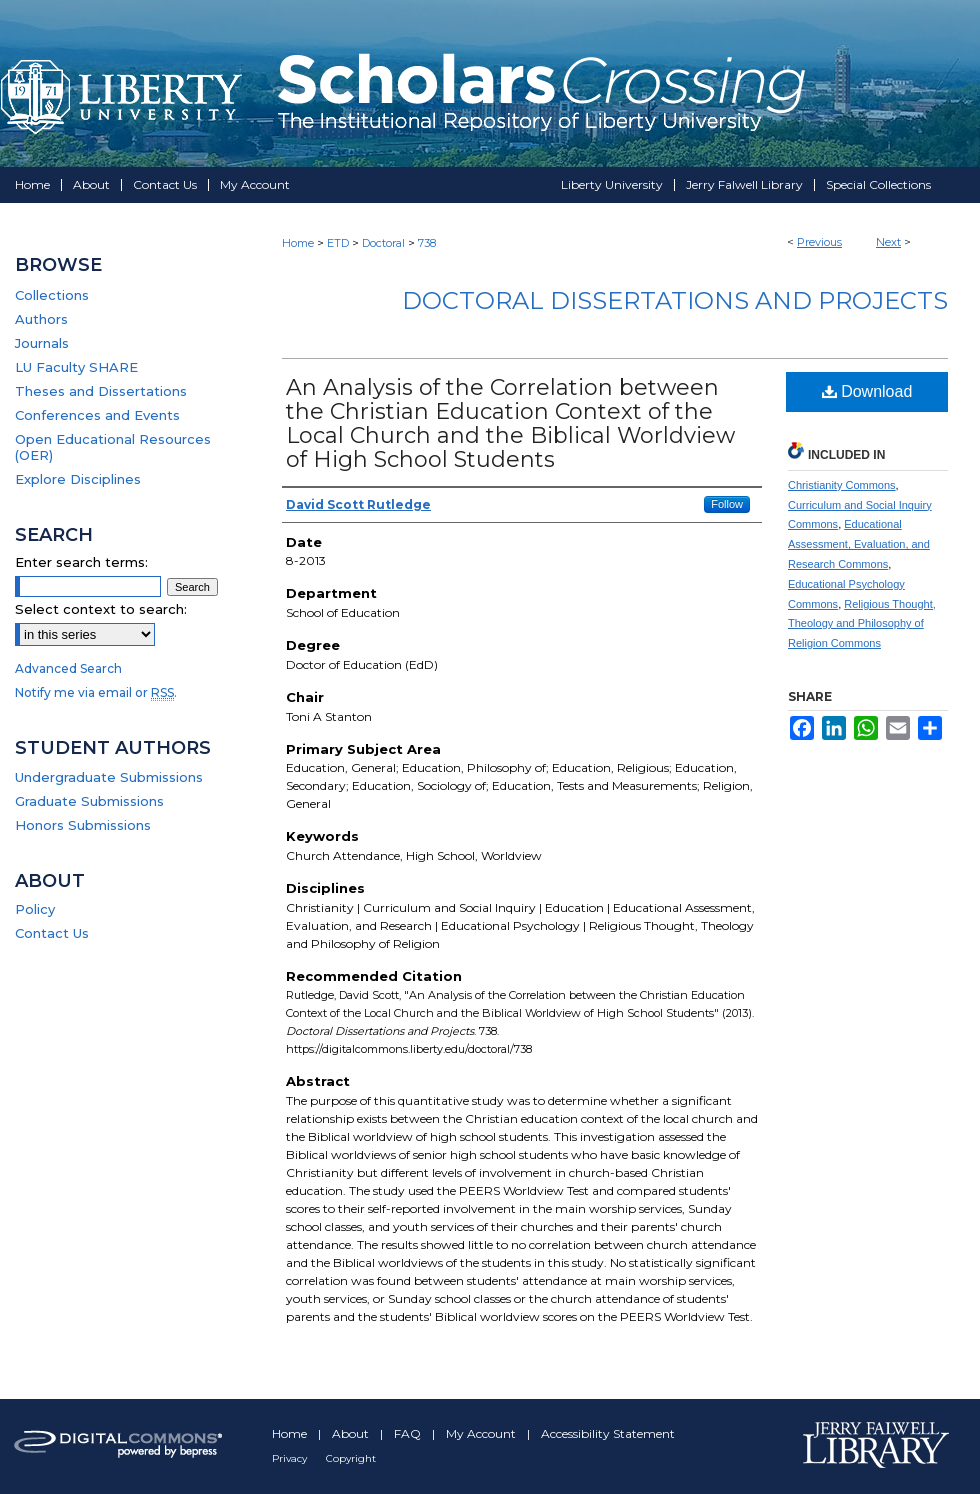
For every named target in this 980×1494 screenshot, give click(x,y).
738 (427, 243)
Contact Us (52, 933)
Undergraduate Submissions (109, 777)
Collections (52, 295)
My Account (482, 1433)
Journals (42, 343)
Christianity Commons (842, 485)
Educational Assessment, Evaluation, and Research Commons (859, 544)
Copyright (351, 1458)
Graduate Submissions (89, 801)
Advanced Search (68, 668)
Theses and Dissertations (101, 391)
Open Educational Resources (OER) (113, 447)
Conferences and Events (97, 415)
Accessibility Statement (608, 1433)
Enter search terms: (81, 562)
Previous (819, 242)
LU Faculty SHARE (76, 367)
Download (867, 391)
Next (888, 242)
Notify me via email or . (96, 692)
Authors (41, 319)
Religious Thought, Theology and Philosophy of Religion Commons (862, 624)
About (352, 1433)
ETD (338, 243)
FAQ (409, 1433)
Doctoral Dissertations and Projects (675, 300)
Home (298, 243)
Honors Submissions (83, 825)
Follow (727, 504)
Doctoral (383, 243)
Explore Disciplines (78, 479)
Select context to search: (101, 609)
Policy (35, 909)
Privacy (291, 1458)
